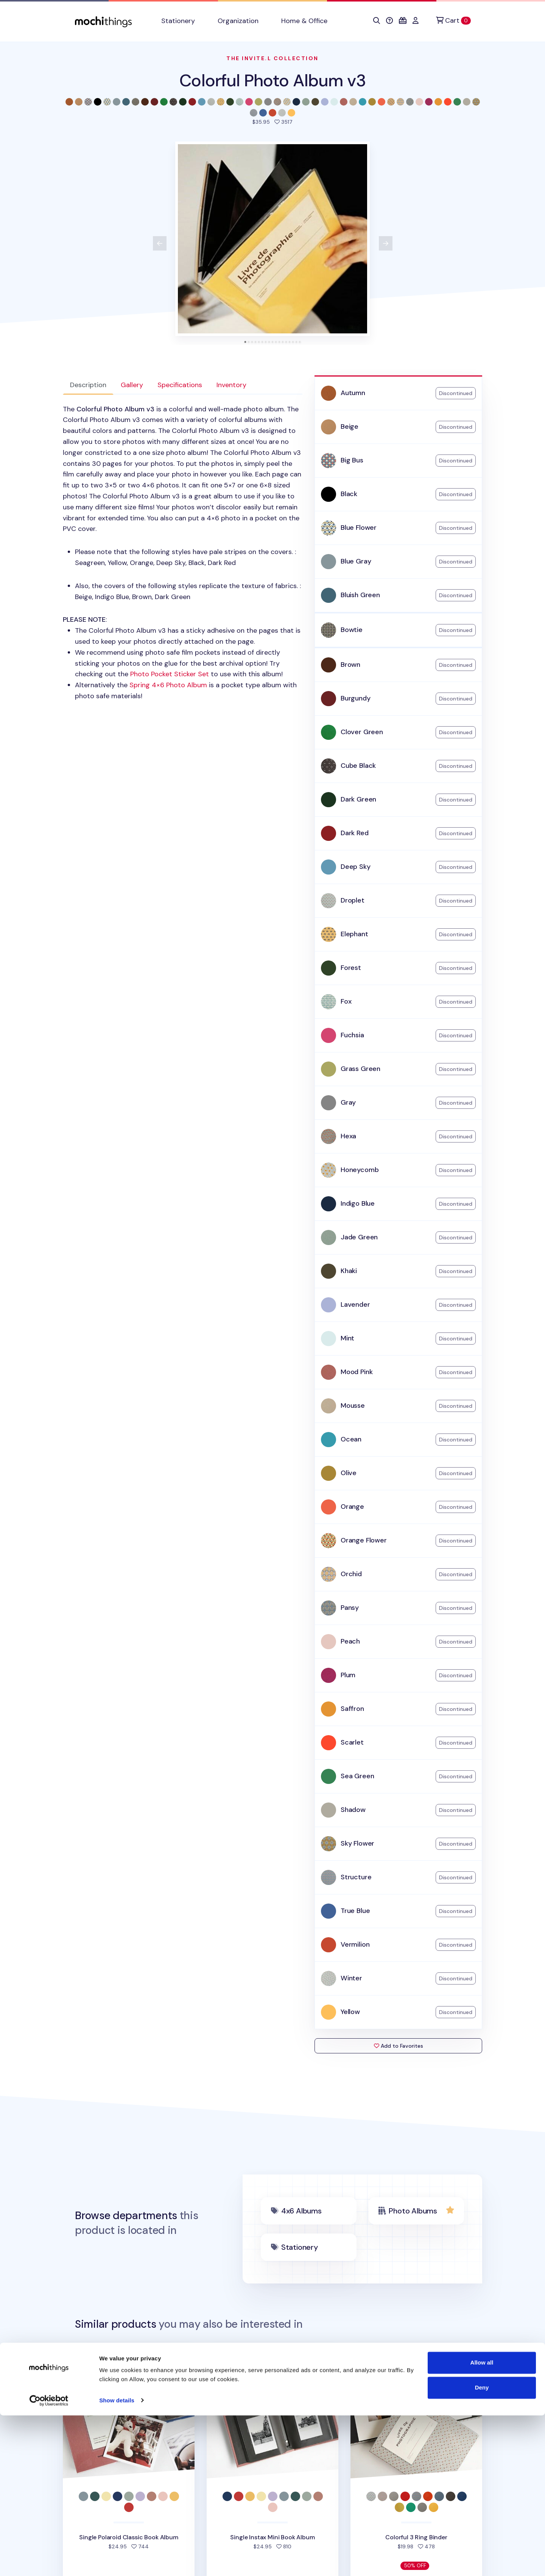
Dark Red (355, 832)
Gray (348, 1102)
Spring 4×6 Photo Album (168, 685)
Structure (356, 1877)
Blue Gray (356, 561)
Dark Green (358, 799)
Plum (348, 1674)
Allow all (482, 2523)
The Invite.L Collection (272, 58)
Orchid (351, 1573)
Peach (350, 1641)
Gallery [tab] (132, 384)
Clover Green (362, 731)
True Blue (355, 1910)
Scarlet (352, 1742)
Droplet (352, 900)
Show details (116, 2561)
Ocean (351, 1439)
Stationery (299, 2247)
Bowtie (352, 629)
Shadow (353, 1809)
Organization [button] (238, 20)
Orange (352, 1506)
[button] (376, 21)
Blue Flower (359, 527)
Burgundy (356, 698)
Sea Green (357, 1776)
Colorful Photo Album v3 (272, 80)
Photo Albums (413, 2211)
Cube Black (358, 765)
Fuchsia (352, 1035)
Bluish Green (360, 594)
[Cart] (453, 20)
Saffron (352, 1708)
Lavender (355, 1304)
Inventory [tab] (231, 384)
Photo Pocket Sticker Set (169, 674)
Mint (347, 1338)
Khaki (349, 1270)
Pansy (350, 1607)
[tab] (245, 342)
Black (349, 493)
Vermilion (355, 1944)
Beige (349, 426)
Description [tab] (88, 384)
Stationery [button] (178, 20)
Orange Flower (364, 1540)
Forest (351, 967)
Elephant (354, 934)
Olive (349, 1472)
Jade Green (359, 1237)
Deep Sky (356, 866)
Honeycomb (359, 1169)
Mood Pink (356, 1371)
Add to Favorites (398, 2045)
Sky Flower (357, 1843)
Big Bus (352, 460)
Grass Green (360, 1068)
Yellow (350, 2011)
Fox (346, 1001)
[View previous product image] (160, 243)
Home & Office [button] (304, 20)
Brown (350, 664)
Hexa (348, 1136)
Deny (482, 2548)
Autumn (353, 392)
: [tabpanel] (182, 553)
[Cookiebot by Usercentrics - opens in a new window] (49, 2561)
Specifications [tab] (179, 384)
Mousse (353, 1405)
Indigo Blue (358, 1203)
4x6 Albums (301, 2211)
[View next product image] (385, 243)
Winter (351, 1978)
